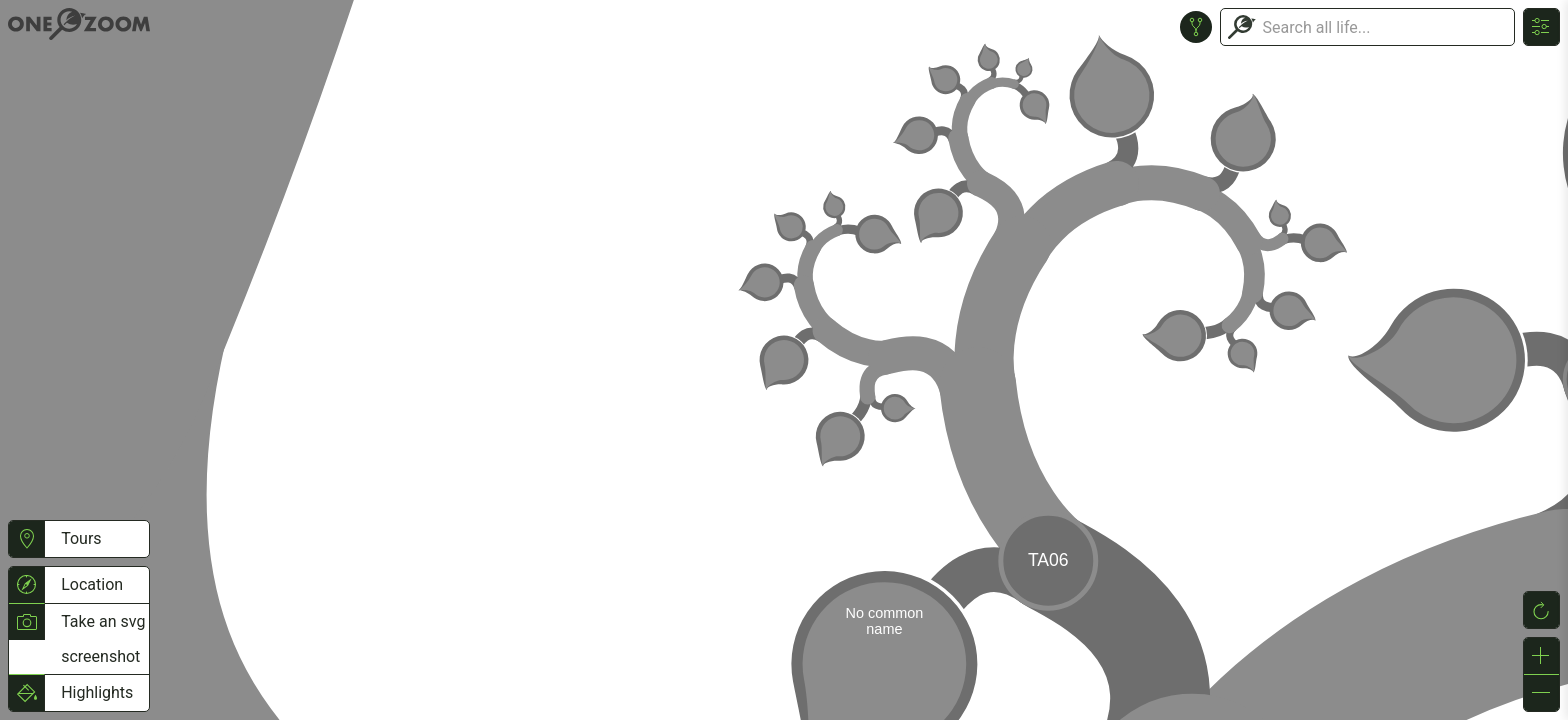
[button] (26, 539)
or (784, 360)
